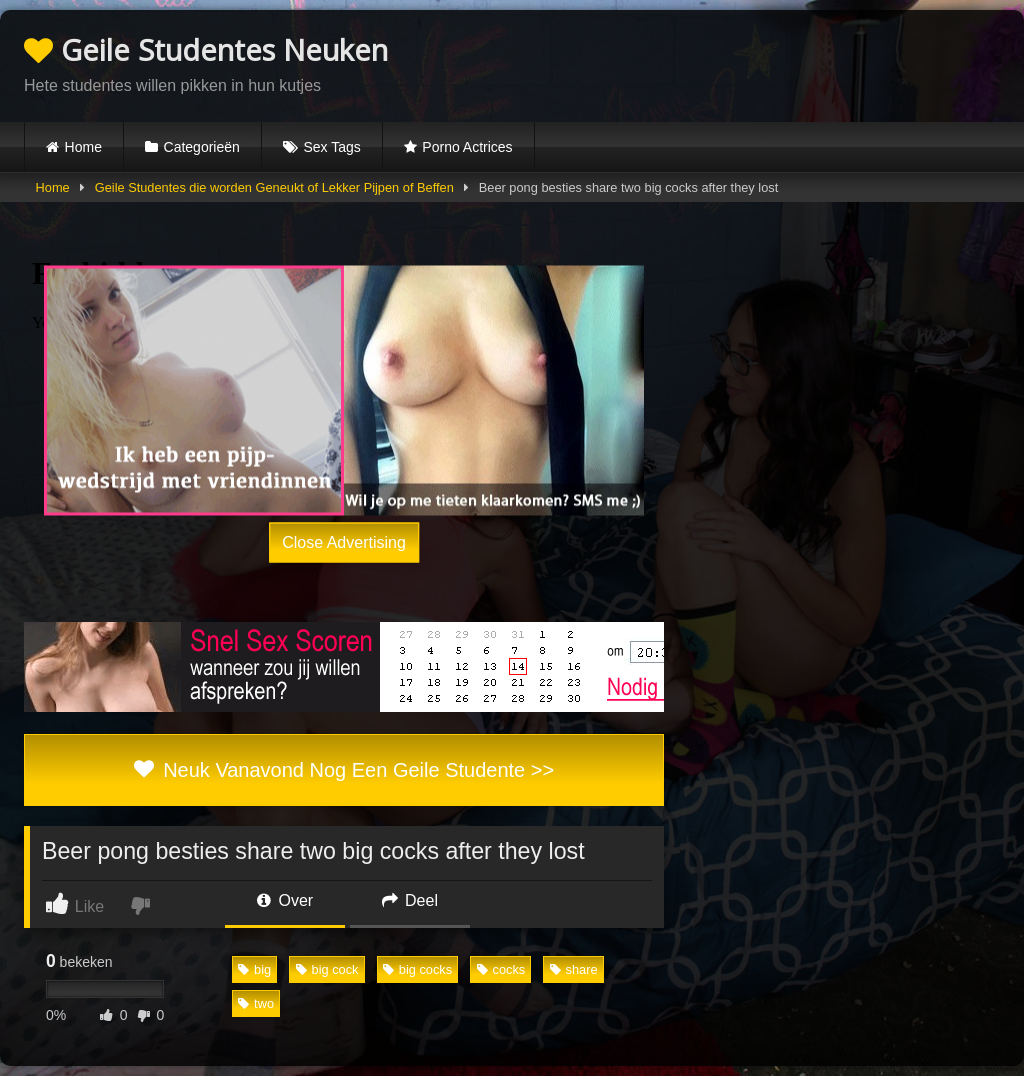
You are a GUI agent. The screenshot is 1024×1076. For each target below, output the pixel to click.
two (256, 1003)
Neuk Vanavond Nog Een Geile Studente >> (344, 770)
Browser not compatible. (766, 63)
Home (83, 147)
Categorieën (202, 147)
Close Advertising (344, 542)
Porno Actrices (467, 147)
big (254, 969)
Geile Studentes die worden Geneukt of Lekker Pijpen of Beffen (274, 187)
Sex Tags (331, 147)
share (574, 969)
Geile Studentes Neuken (206, 49)
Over (285, 900)
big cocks (417, 969)
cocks (501, 969)
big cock (327, 969)
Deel (410, 900)
